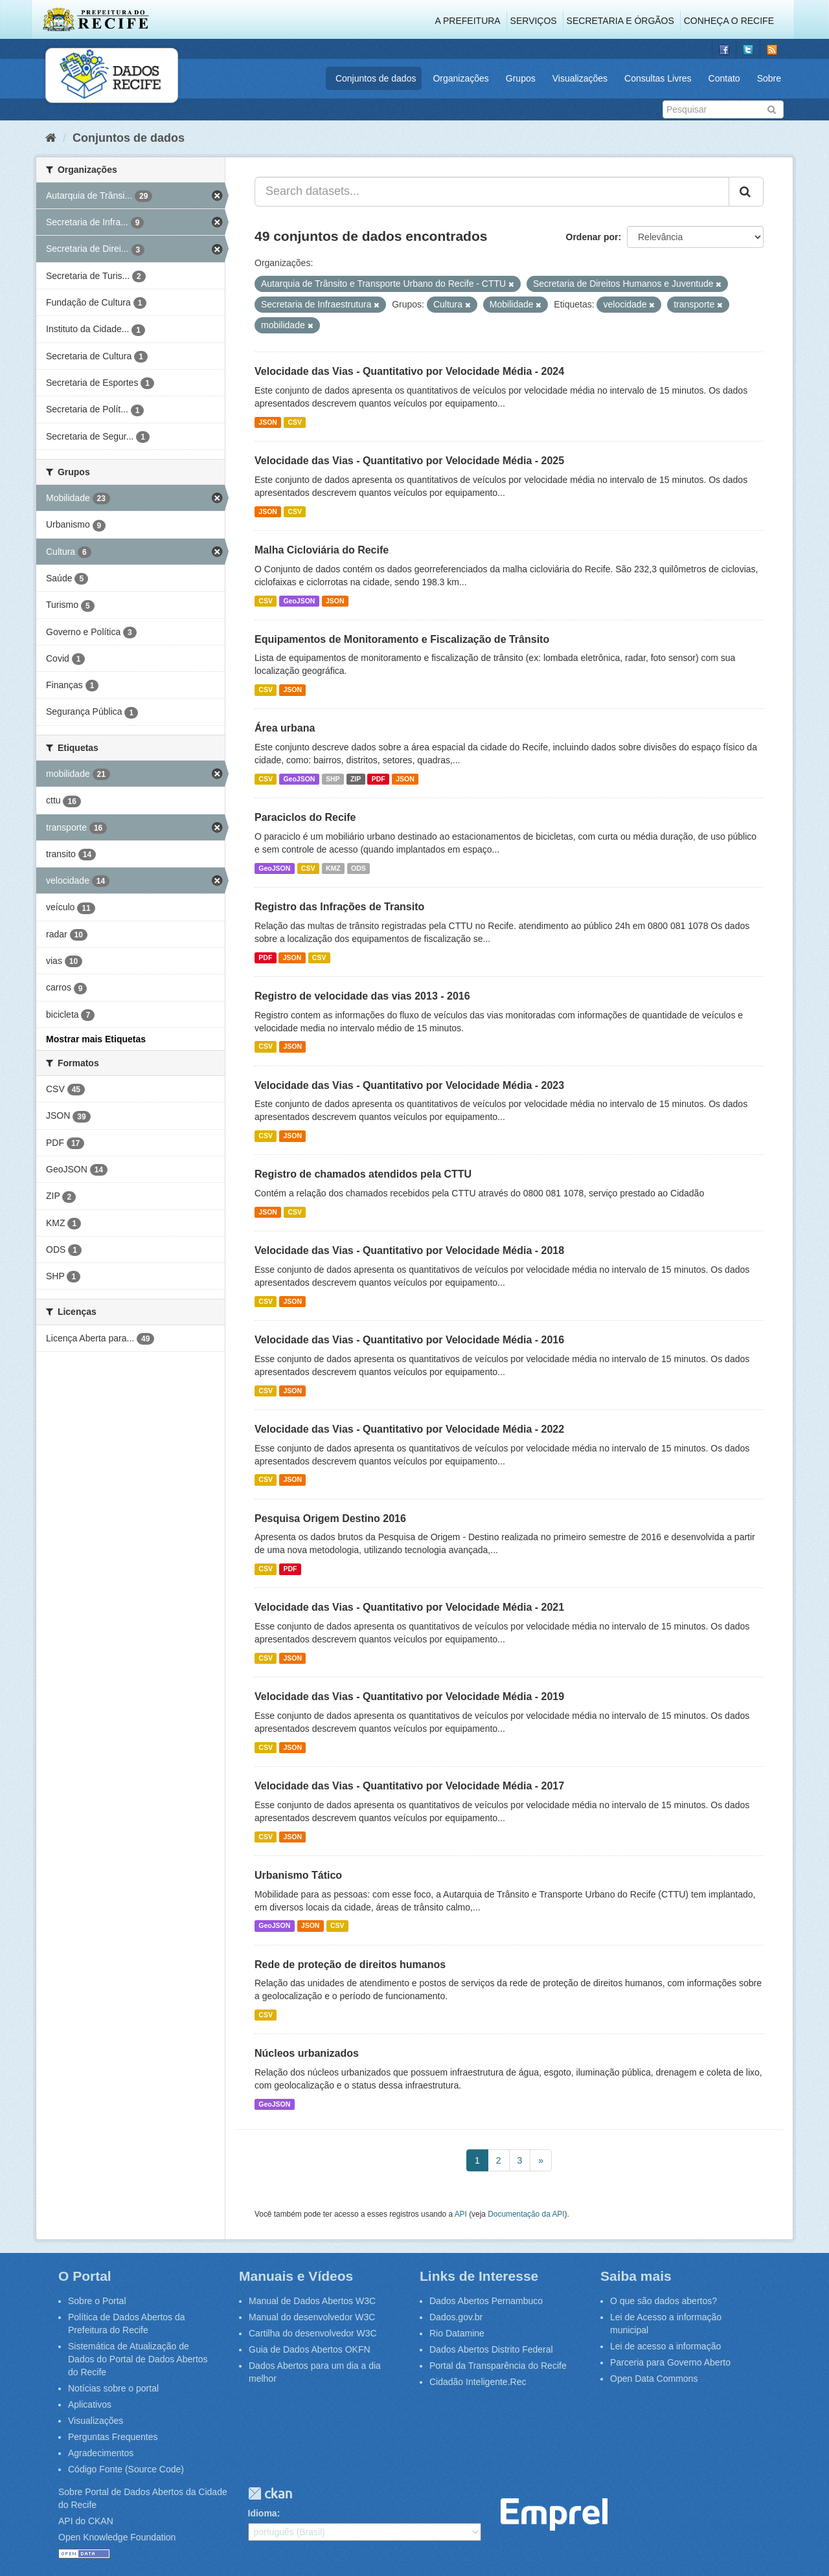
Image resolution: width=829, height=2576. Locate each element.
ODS (358, 868)
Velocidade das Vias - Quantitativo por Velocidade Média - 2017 (409, 1785)
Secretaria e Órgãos (620, 21)
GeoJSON (299, 601)
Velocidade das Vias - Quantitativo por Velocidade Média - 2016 (409, 1339)
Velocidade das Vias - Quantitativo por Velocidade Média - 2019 (409, 1696)
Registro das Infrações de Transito (339, 906)
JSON (267, 422)
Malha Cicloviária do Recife (322, 549)
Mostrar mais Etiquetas (96, 1039)
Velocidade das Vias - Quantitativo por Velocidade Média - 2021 (409, 1607)
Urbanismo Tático (298, 1875)
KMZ (333, 868)
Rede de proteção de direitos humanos (350, 1964)
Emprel (554, 2514)
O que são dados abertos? (663, 2301)
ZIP (355, 779)
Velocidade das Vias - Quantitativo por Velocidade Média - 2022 (409, 1429)
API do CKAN (85, 2521)
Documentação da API (526, 2214)
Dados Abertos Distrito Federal (491, 2349)
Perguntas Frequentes (113, 2437)
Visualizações (580, 78)
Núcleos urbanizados (307, 2053)
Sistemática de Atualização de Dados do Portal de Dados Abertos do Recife (138, 2359)
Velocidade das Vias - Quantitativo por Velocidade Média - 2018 (409, 1250)
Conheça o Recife (729, 21)
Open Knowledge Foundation (117, 2537)
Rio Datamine (456, 2333)
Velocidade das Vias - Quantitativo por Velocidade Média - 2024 (409, 371)
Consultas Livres (658, 78)
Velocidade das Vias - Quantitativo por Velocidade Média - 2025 (409, 460)
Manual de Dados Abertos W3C (312, 2301)
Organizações (460, 78)
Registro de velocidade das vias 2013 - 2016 (362, 996)
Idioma (262, 2513)
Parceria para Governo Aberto (670, 2362)
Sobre (769, 78)
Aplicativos (89, 2404)
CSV (295, 422)
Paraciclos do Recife (305, 817)
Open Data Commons (654, 2378)
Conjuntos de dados (375, 78)
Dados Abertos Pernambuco (486, 2301)
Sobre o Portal (97, 2301)
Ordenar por (592, 237)
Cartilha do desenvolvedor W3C (313, 2333)
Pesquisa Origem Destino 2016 (330, 1518)
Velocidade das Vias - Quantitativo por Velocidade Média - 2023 (409, 1085)
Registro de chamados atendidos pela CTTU (363, 1174)
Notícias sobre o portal (113, 2388)
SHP (333, 779)
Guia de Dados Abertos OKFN (309, 2349)
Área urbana (285, 728)
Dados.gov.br (456, 2317)
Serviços (533, 21)
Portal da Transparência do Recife (498, 2365)
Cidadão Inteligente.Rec (477, 2382)
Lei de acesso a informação (665, 2346)
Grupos (521, 78)
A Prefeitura (468, 21)
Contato (724, 78)
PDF (378, 779)
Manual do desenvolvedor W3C (312, 2317)
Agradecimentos (100, 2453)
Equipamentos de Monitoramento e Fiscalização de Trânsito (402, 639)
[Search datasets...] (492, 192)
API (461, 2214)
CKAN (270, 2493)
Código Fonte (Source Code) (126, 2469)
